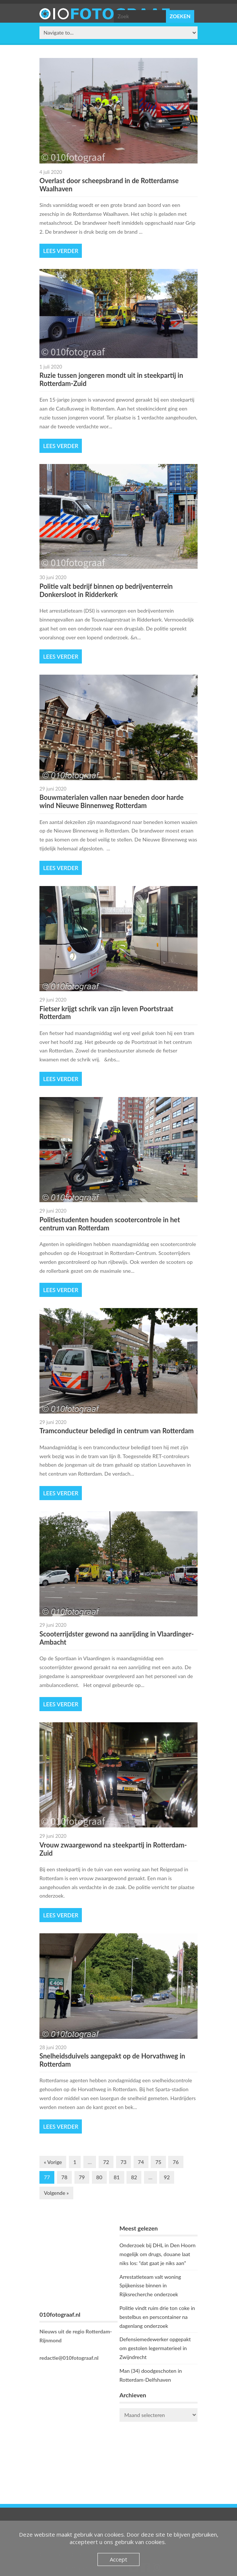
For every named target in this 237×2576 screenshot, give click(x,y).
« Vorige (53, 2162)
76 (176, 2162)
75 (158, 2162)
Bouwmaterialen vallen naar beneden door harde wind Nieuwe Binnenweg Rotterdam (111, 801)
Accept (118, 2559)
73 (123, 2162)
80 (99, 2177)
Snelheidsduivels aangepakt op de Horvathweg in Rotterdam (112, 2060)
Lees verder (60, 250)
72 (106, 2162)
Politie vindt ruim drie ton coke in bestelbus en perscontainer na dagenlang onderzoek (157, 2317)
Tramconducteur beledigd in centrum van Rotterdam (116, 1431)
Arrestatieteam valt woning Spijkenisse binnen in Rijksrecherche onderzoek (150, 2286)
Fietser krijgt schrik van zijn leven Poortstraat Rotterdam (106, 1013)
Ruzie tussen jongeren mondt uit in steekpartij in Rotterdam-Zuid (111, 379)
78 (64, 2177)
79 (82, 2177)
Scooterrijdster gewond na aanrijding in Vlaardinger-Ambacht (116, 1638)
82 (134, 2177)
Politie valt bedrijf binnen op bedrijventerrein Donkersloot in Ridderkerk (106, 590)
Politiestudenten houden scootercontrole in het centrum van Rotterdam (109, 1224)
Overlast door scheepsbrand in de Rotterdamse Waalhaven (109, 184)
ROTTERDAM (158, 2457)
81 (116, 2177)
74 (141, 2162)
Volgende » (56, 2193)
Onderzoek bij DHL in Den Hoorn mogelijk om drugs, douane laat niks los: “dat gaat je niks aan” (157, 2254)
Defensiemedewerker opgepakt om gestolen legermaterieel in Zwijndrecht (155, 2348)
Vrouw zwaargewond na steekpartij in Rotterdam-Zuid (113, 1849)
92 (167, 2177)
